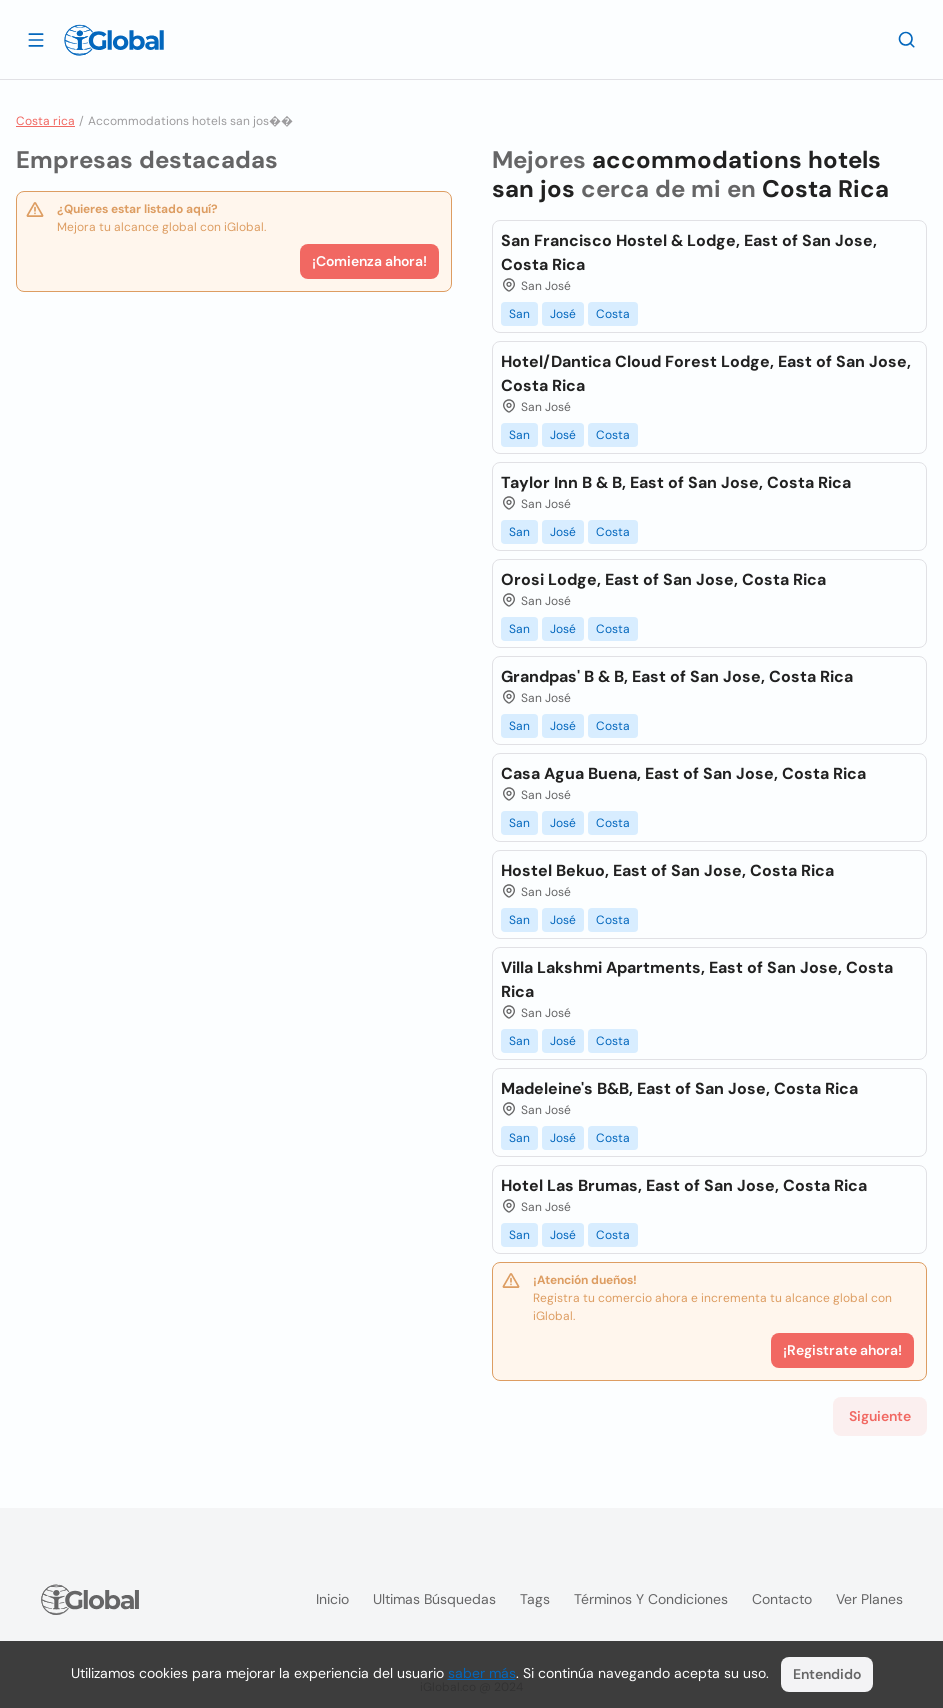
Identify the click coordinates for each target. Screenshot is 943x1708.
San (519, 314)
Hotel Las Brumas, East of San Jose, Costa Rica (684, 1185)
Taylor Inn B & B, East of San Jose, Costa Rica (676, 482)
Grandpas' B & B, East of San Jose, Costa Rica (677, 676)
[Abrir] (36, 39)
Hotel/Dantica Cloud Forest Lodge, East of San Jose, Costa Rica (706, 373)
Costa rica (45, 121)
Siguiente (880, 1416)
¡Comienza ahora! (369, 261)
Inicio (332, 1599)
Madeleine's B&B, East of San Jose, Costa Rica (679, 1088)
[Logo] (114, 40)
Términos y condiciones (651, 1599)
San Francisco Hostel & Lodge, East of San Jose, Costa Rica (689, 252)
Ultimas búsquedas (434, 1599)
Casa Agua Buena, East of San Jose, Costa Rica (683, 773)
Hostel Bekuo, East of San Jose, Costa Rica (667, 870)
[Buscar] (907, 39)
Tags (535, 1599)
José (563, 314)
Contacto (782, 1599)
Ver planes (869, 1599)
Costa (613, 314)
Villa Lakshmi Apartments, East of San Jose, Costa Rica (697, 979)
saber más (482, 1673)
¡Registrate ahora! (842, 1350)
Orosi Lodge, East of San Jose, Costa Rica (663, 579)
